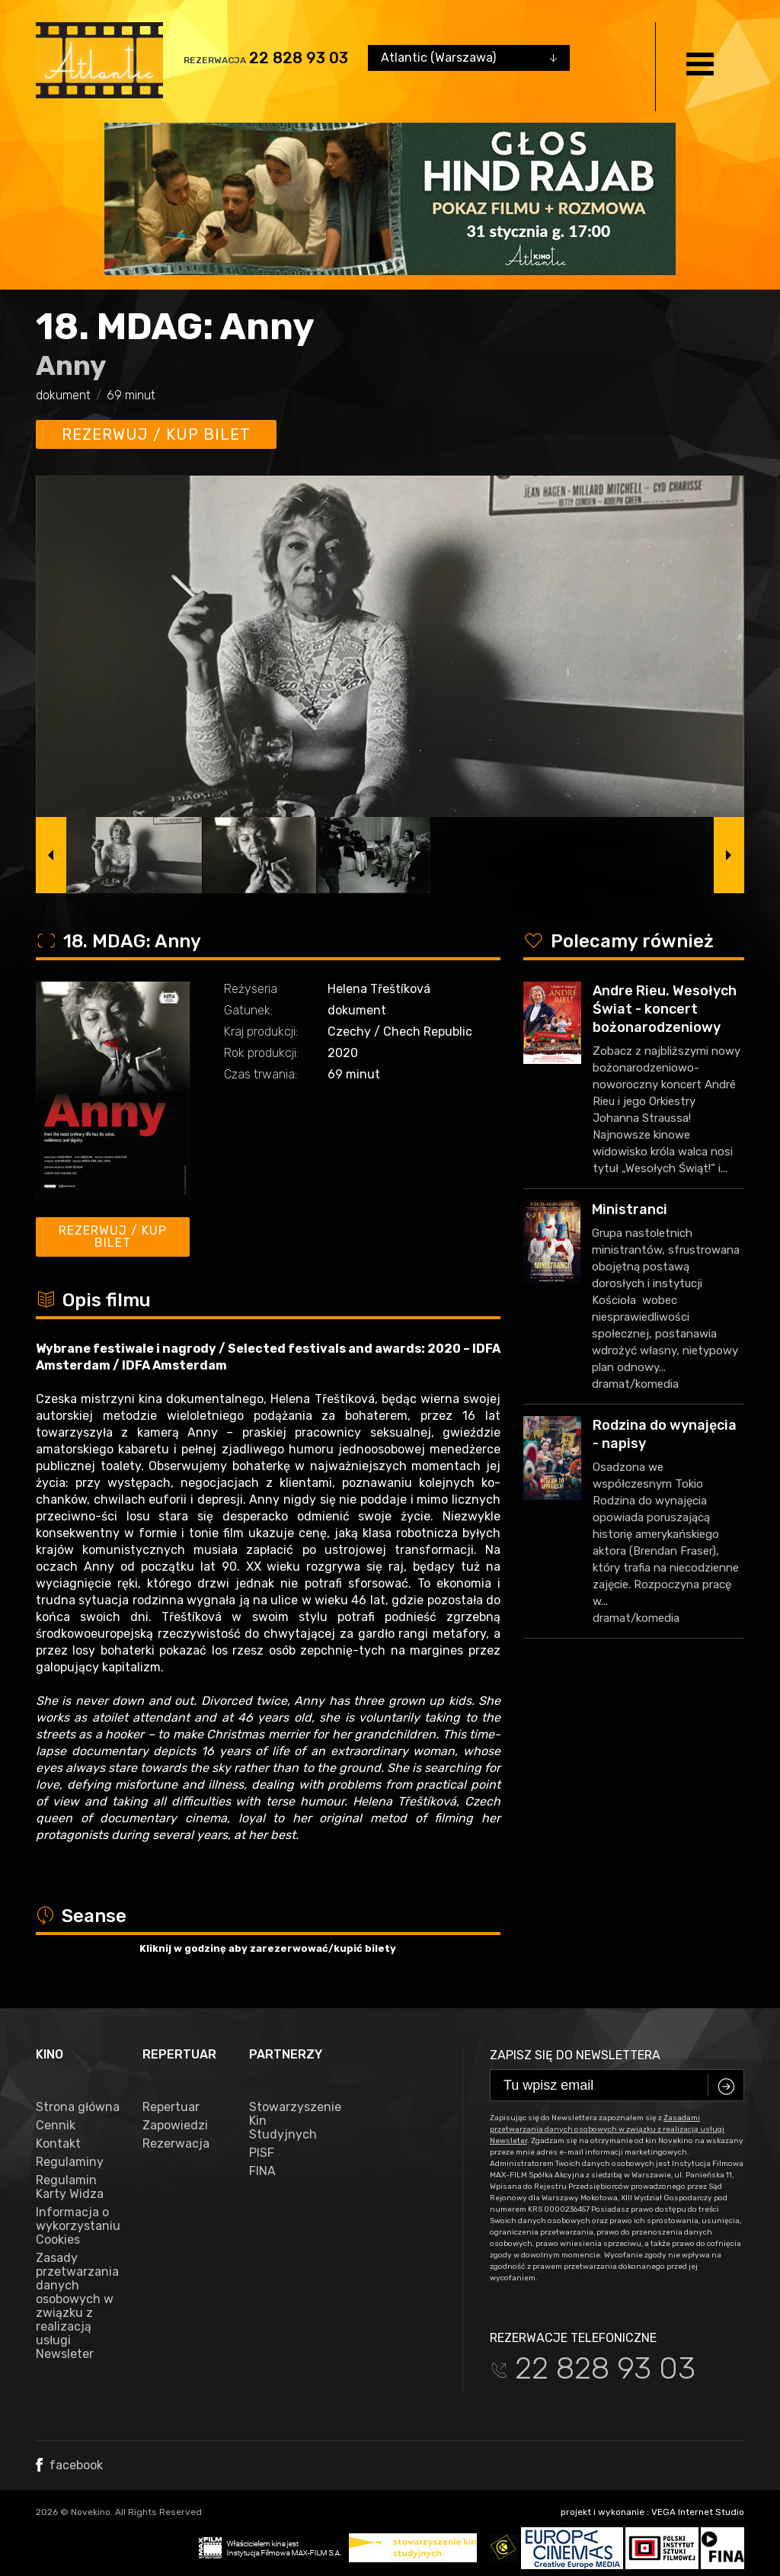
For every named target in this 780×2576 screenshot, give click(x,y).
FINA (262, 2171)
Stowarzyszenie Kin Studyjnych (291, 2121)
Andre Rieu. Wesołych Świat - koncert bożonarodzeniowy (665, 1009)
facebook (69, 2465)
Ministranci (629, 1209)
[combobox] (469, 58)
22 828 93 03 (298, 58)
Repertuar (171, 2107)
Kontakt (58, 2144)
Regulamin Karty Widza (70, 2187)
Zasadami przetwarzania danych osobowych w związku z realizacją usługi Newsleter (607, 2129)
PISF (261, 2153)
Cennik (55, 2125)
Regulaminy (70, 2162)
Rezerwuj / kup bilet (156, 434)
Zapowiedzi (175, 2125)
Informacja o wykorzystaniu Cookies (78, 2226)
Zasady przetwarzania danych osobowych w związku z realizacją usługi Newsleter (77, 2306)
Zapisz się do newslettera (575, 2055)
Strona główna (78, 2107)
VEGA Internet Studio (697, 2512)
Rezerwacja (175, 2144)
